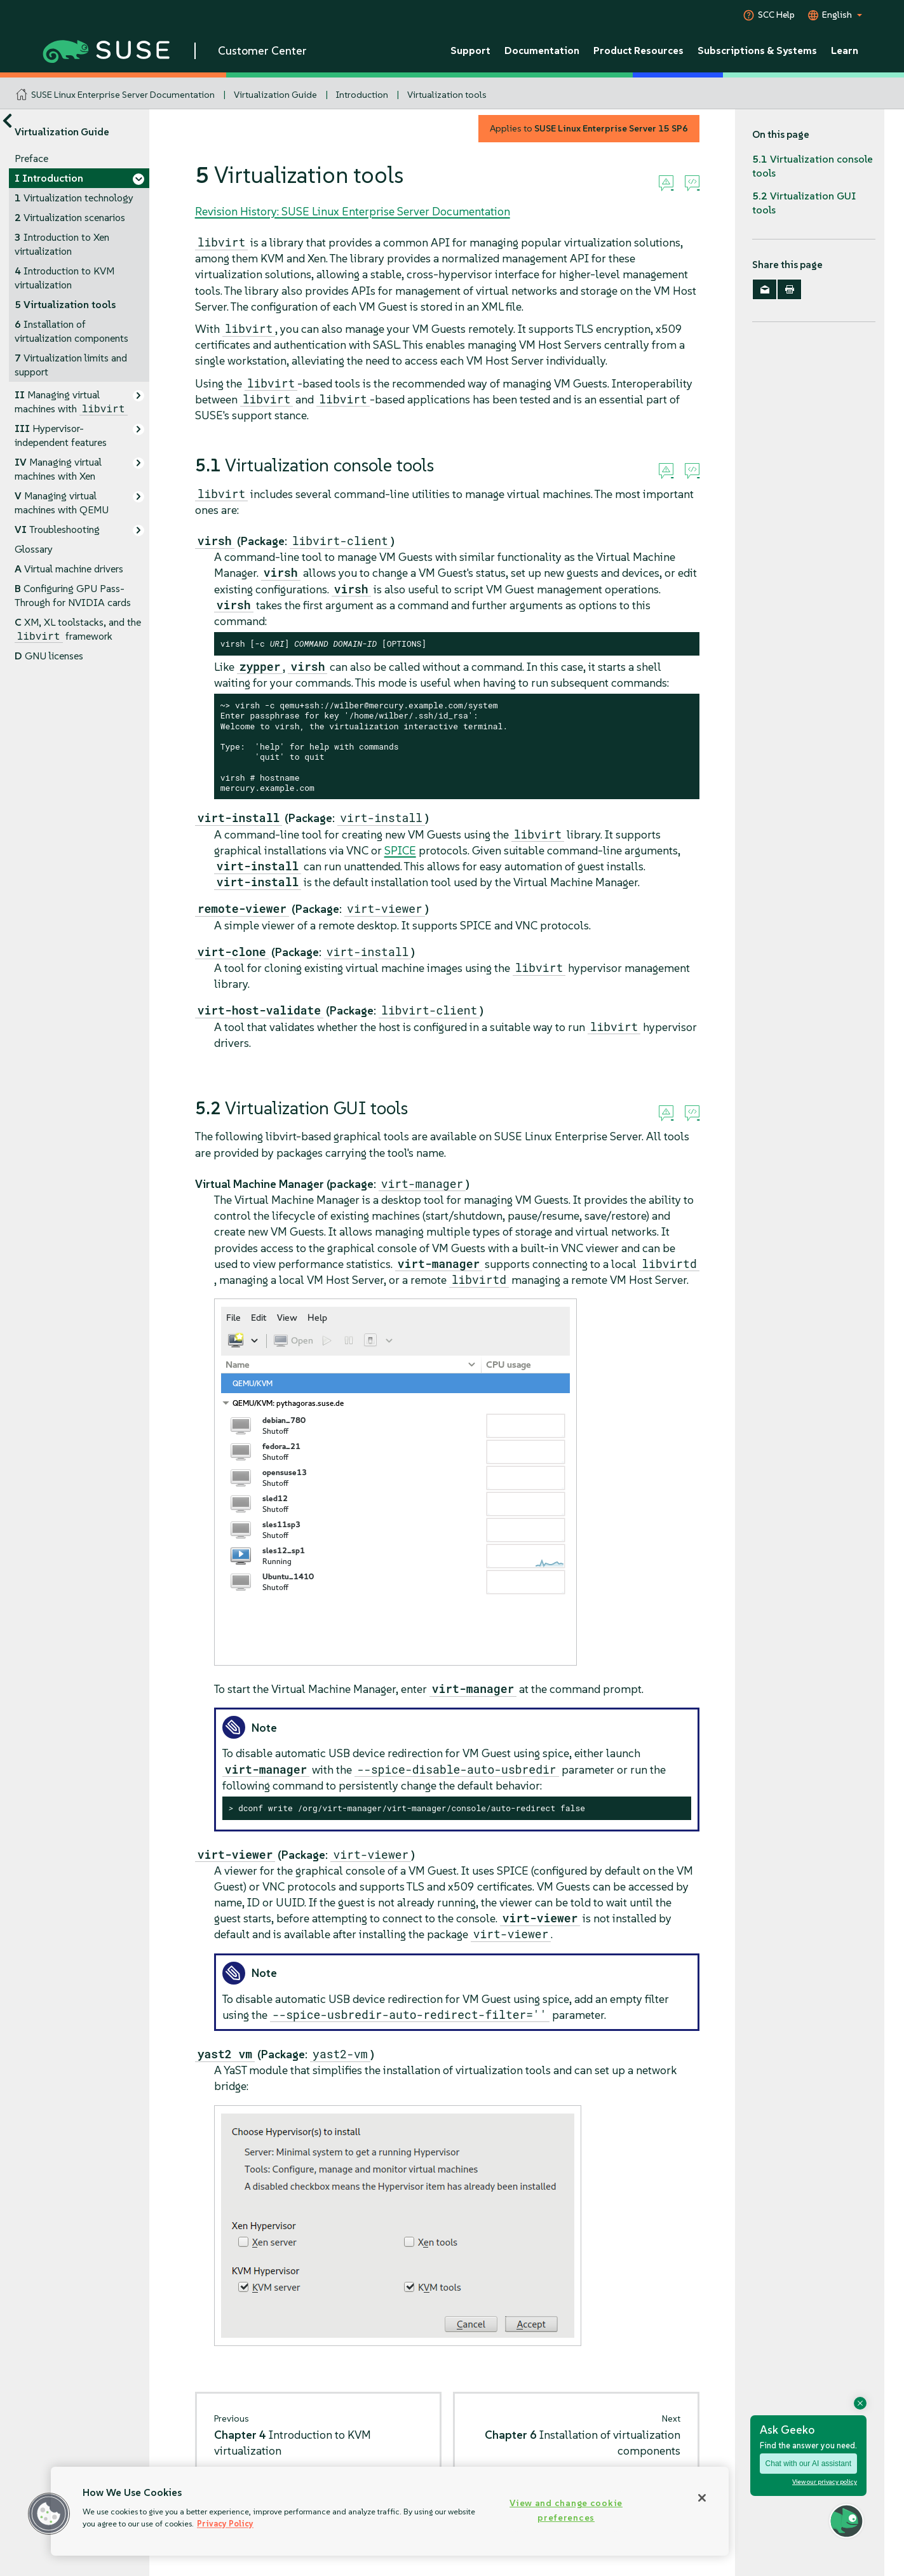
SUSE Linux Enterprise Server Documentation (123, 94)
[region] (390, 2511)
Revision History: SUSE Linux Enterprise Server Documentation (352, 211)
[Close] (702, 2498)
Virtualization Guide (275, 94)
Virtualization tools (447, 94)
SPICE (400, 850)
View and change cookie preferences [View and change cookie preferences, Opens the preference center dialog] (566, 2510)
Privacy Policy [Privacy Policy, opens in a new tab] (225, 2523)
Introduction (362, 94)
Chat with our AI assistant (808, 2463)
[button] (49, 2513)
